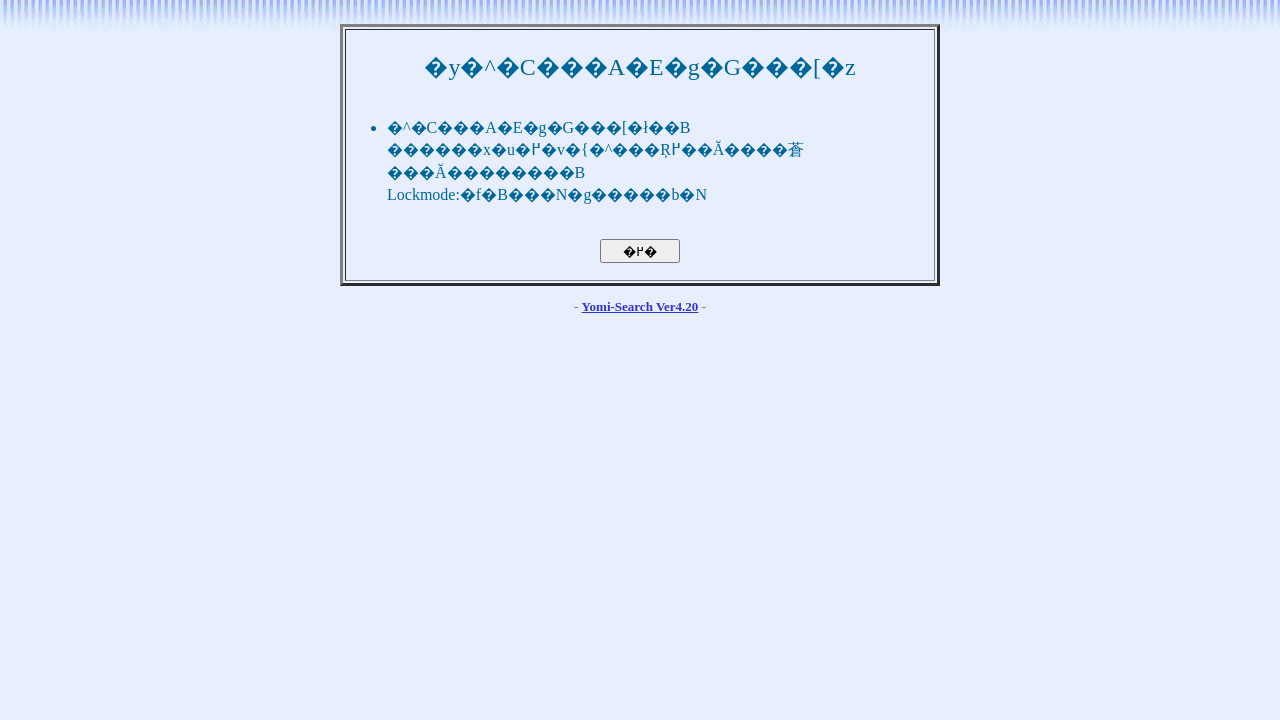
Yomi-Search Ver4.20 (640, 306)
